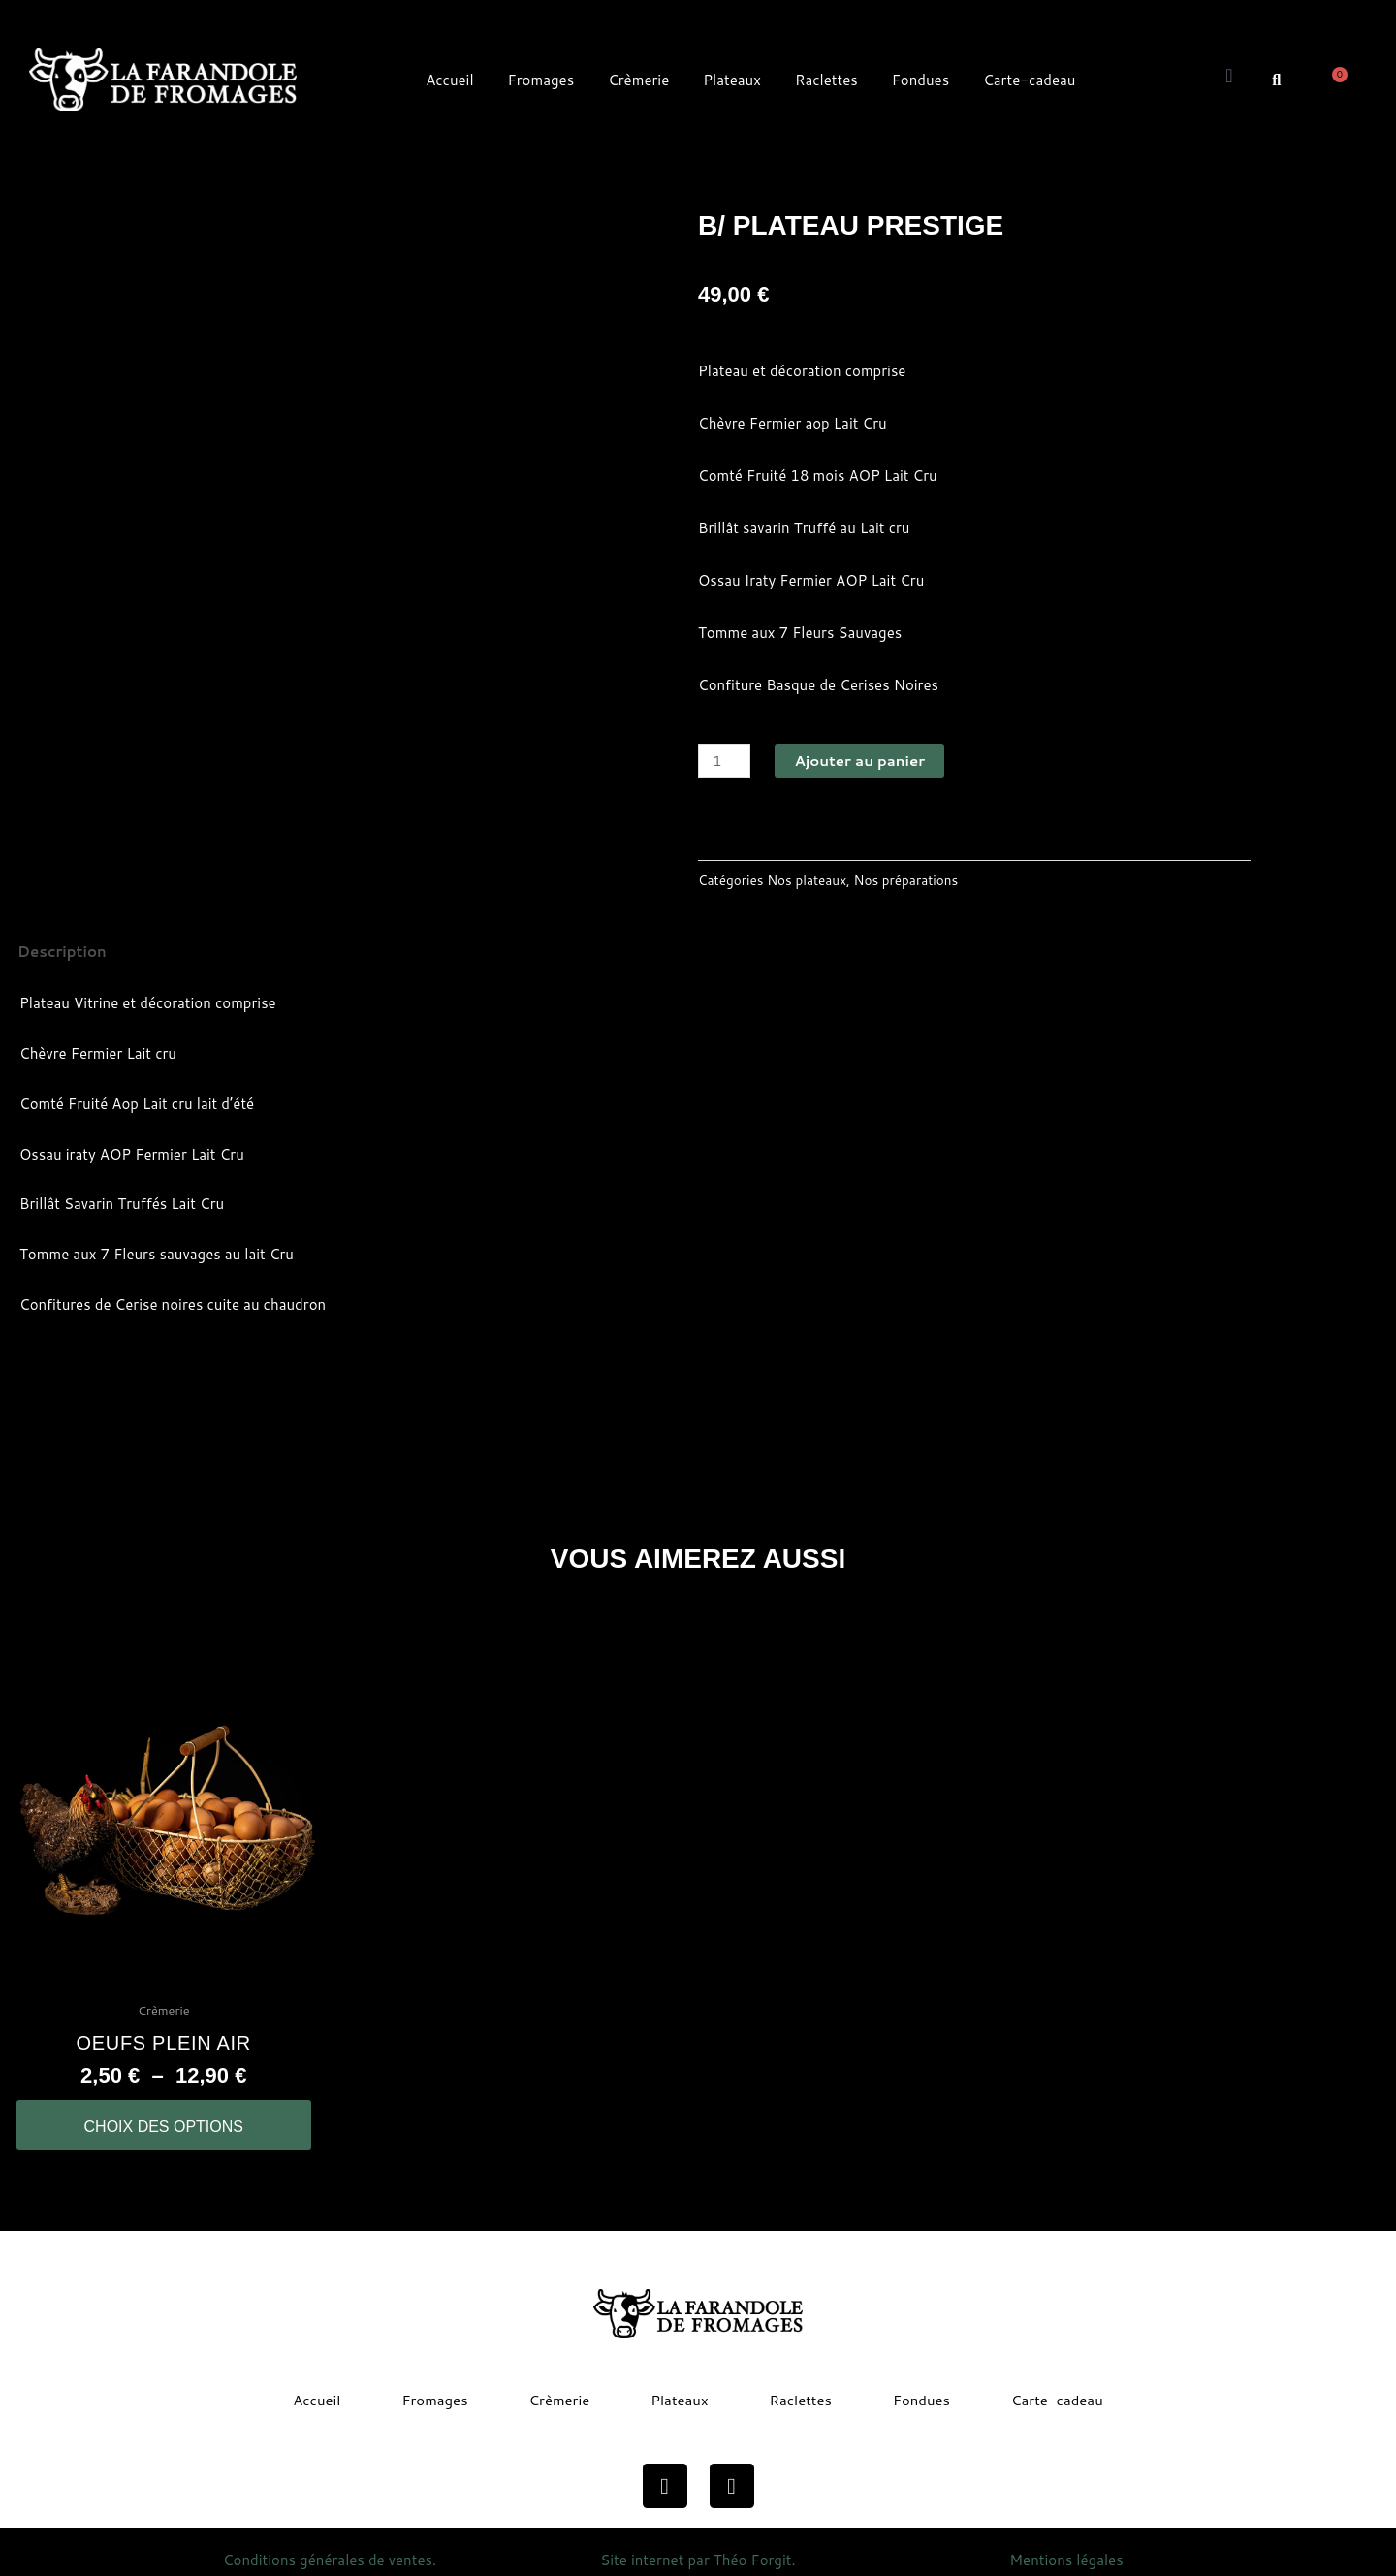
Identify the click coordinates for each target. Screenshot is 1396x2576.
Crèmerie (638, 80)
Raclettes (826, 80)
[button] (1276, 79)
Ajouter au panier (859, 760)
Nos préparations (906, 880)
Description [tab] (62, 951)
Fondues (920, 80)
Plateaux (732, 80)
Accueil (449, 80)
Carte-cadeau (1029, 80)
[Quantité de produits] (724, 761)
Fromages (541, 80)
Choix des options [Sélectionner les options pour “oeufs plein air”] (163, 2126)
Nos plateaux (806, 880)
